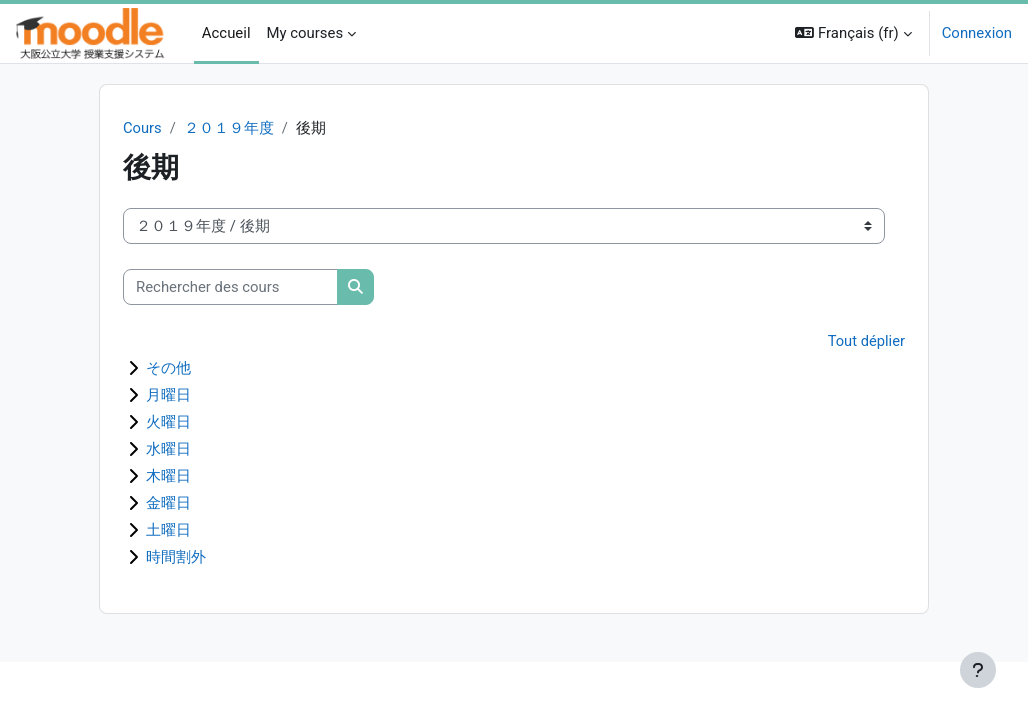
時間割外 (176, 558)
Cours (142, 128)
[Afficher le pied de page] (978, 670)
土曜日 (168, 531)
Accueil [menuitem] (226, 33)
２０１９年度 (229, 128)
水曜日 (168, 450)
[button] (853, 33)
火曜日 (168, 423)
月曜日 (168, 396)
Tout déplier (866, 342)
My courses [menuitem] (305, 33)
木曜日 (168, 477)
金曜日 (168, 504)
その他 (168, 369)
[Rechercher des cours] (230, 287)
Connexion (977, 33)
